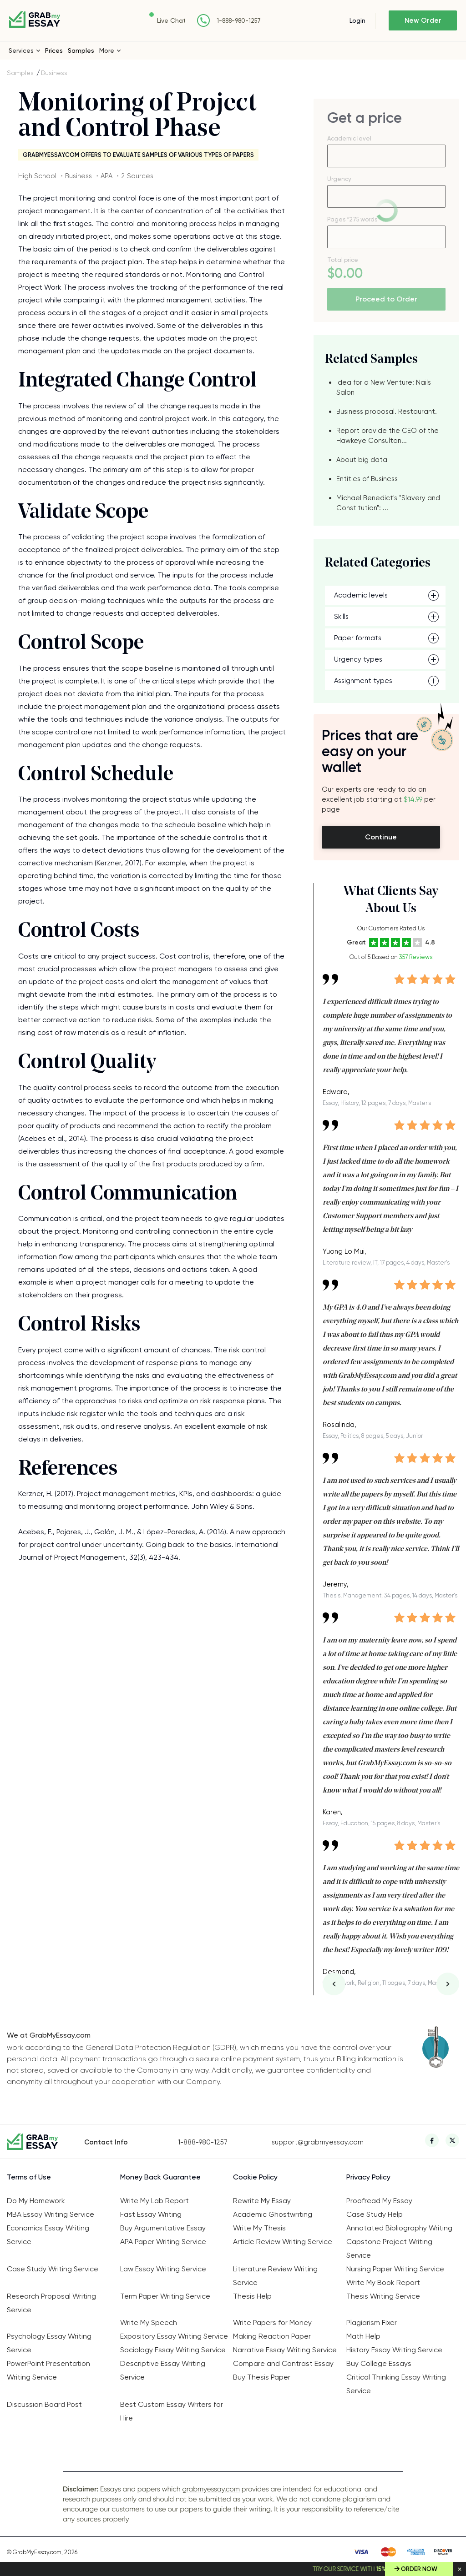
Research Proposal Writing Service (51, 2303)
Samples (81, 50)
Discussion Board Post (44, 2404)
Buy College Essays (378, 2363)
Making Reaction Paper (272, 2336)
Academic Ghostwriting (272, 2214)
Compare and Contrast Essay (283, 2363)
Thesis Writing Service (383, 2296)
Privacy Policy (368, 2177)
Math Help (363, 2336)
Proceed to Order (386, 299)
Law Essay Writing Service (163, 2269)
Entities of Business (367, 479)
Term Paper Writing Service (165, 2296)
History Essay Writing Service (394, 2349)
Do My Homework (36, 2200)
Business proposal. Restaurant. (386, 411)
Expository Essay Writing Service (174, 2336)
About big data (361, 460)
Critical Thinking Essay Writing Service (396, 2384)
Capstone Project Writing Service (389, 2248)
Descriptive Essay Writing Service (162, 2370)
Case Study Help (374, 2214)
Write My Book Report (383, 2282)
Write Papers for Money (272, 2322)
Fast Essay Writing (151, 2214)
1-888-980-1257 (239, 20)
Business (54, 72)
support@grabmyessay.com (318, 2142)
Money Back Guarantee (160, 2177)
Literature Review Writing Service (275, 2276)
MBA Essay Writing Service (50, 2214)
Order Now (419, 2569)
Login (357, 20)
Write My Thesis (259, 2228)
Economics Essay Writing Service (48, 2235)
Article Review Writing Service (282, 2241)
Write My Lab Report (154, 2200)
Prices (54, 50)
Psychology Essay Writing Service (49, 2343)
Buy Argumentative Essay (163, 2228)
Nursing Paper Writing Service (395, 2269)
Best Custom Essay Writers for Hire (171, 2411)
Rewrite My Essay (262, 2200)
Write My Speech (148, 2322)
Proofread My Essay (379, 2200)
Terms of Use (29, 2177)
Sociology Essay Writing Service (173, 2349)
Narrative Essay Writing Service (285, 2349)
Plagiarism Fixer (371, 2322)
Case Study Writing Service (52, 2269)
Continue (381, 837)
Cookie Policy (255, 2177)
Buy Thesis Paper (261, 2377)
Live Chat (171, 20)
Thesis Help (252, 2296)
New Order (423, 20)
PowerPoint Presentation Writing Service (48, 2370)
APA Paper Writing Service (163, 2241)
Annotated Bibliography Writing (399, 2228)
